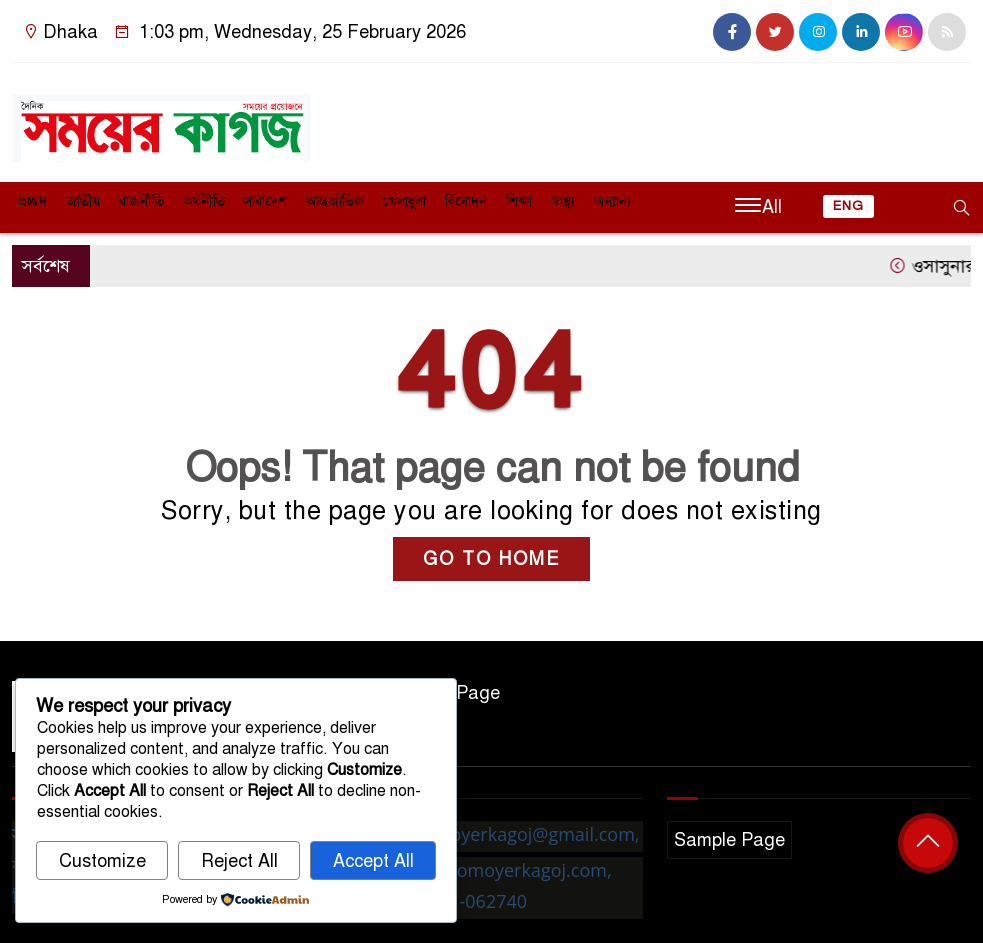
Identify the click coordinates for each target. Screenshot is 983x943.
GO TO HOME (491, 559)
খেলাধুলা (404, 201)
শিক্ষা (519, 201)
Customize (102, 861)
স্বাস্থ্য (563, 201)
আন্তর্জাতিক (335, 201)
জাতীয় (83, 201)
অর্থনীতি (204, 201)
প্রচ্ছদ (32, 201)
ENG (848, 206)
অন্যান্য (612, 201)
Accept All (373, 861)
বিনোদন (466, 201)
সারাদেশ (265, 201)
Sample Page (729, 840)
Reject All (239, 861)
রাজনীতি (141, 201)
